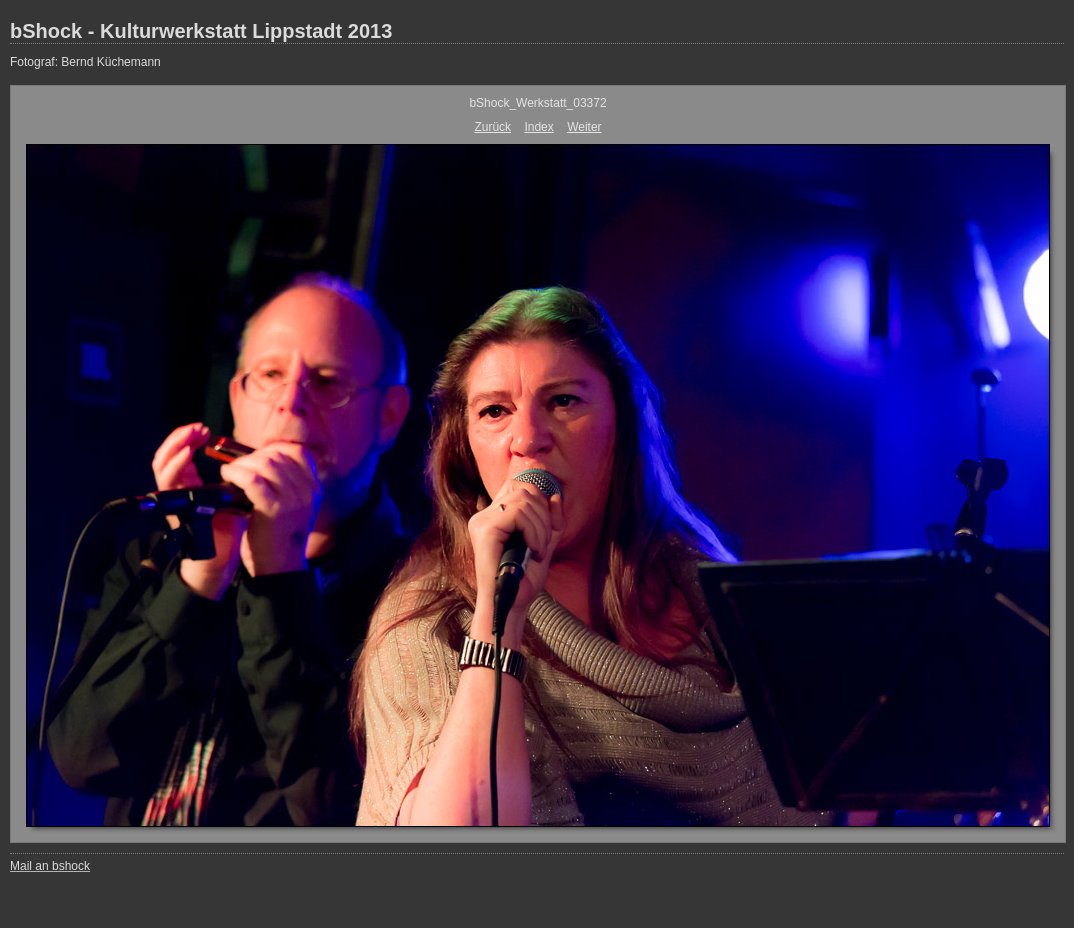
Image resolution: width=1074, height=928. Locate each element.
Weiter (584, 127)
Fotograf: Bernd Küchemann (85, 62)
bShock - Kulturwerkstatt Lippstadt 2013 (201, 31)
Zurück (492, 127)
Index (538, 127)
